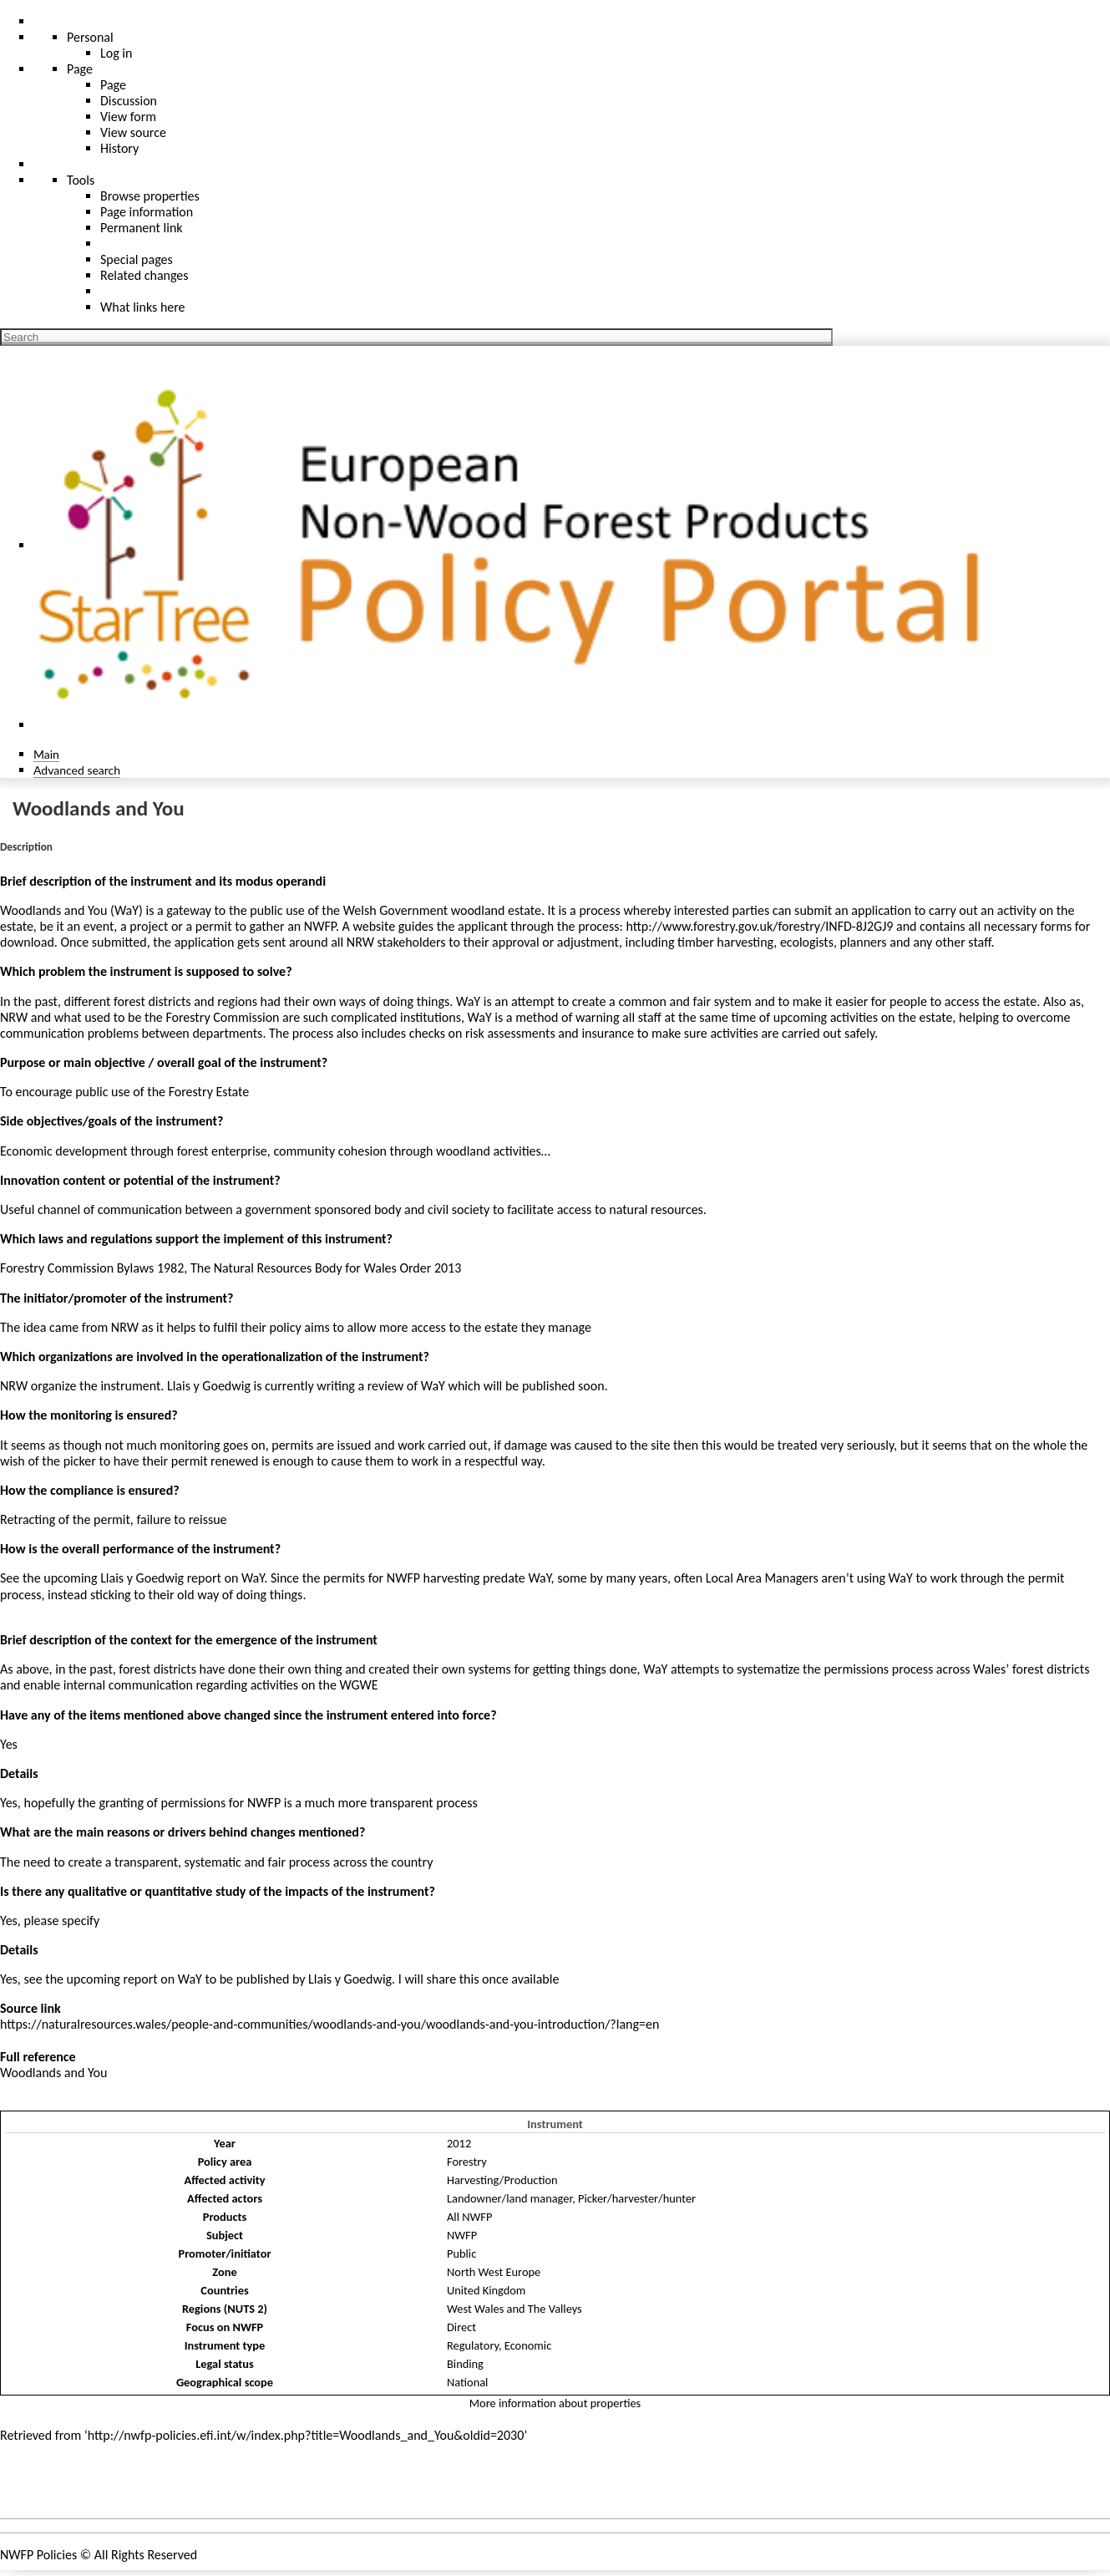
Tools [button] (80, 180)
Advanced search (76, 770)
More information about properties (555, 2403)
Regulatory (473, 2345)
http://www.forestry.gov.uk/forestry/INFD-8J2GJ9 (759, 926)
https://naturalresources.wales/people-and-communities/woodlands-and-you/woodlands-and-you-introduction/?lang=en (329, 2024)
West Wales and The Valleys (514, 2308)
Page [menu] (80, 69)
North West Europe (493, 2271)
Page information (146, 212)
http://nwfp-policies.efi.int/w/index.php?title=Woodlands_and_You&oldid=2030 (306, 2435)
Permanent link (141, 228)
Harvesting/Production (502, 2179)
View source (133, 132)
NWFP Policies (38, 2555)
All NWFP (469, 2216)
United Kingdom (486, 2290)
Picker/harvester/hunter (637, 2198)
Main (46, 754)
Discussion (128, 101)
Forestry (467, 2161)
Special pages (136, 259)
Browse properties (150, 196)
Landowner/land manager (509, 2198)
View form (128, 116)
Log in (116, 53)
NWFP (462, 2235)
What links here (142, 307)
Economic (527, 2345)
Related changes (144, 275)
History (119, 148)
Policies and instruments (83, 2486)
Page (113, 85)
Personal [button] (90, 37)
